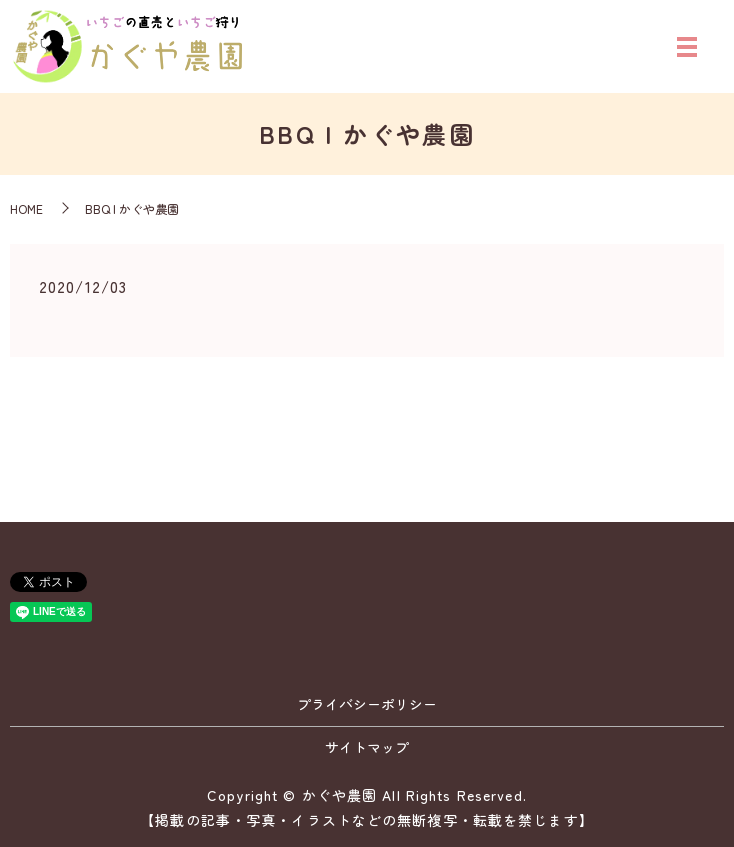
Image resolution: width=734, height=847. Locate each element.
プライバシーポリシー (367, 704)
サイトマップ (367, 747)
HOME (26, 208)
